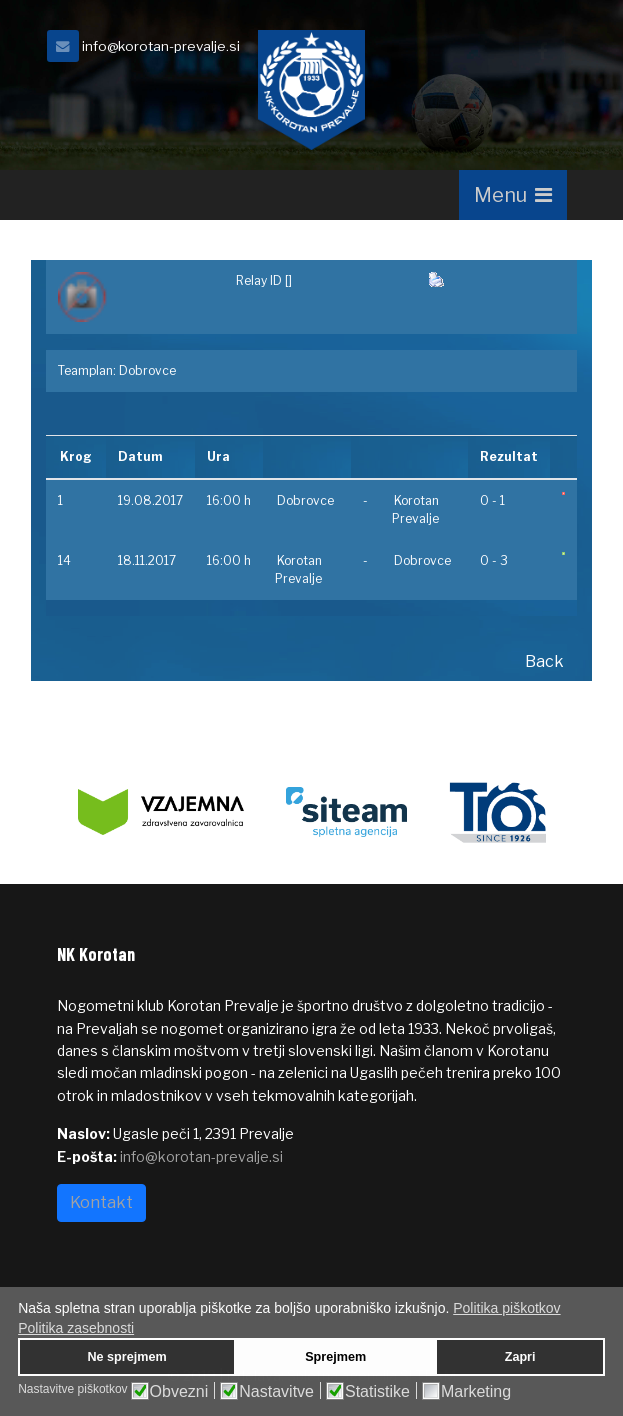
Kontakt (101, 1202)
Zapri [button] (520, 1357)
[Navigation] (513, 195)
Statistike (377, 1392)
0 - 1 (492, 500)
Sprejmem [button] (335, 1357)
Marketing (476, 1392)
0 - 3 (494, 560)
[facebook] (542, 51)
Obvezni (179, 1392)
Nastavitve (276, 1392)
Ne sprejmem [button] (126, 1357)
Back (544, 661)
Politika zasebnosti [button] (76, 1328)
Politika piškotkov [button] (506, 1308)
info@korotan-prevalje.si (161, 46)
